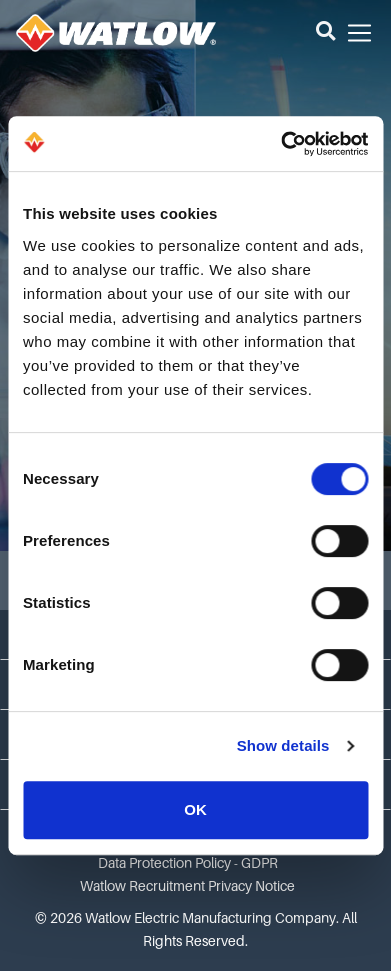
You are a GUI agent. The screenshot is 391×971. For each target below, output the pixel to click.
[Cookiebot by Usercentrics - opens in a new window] (281, 144)
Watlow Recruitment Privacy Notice (187, 886)
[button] (325, 33)
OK (195, 809)
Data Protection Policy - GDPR (188, 863)
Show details (283, 745)
